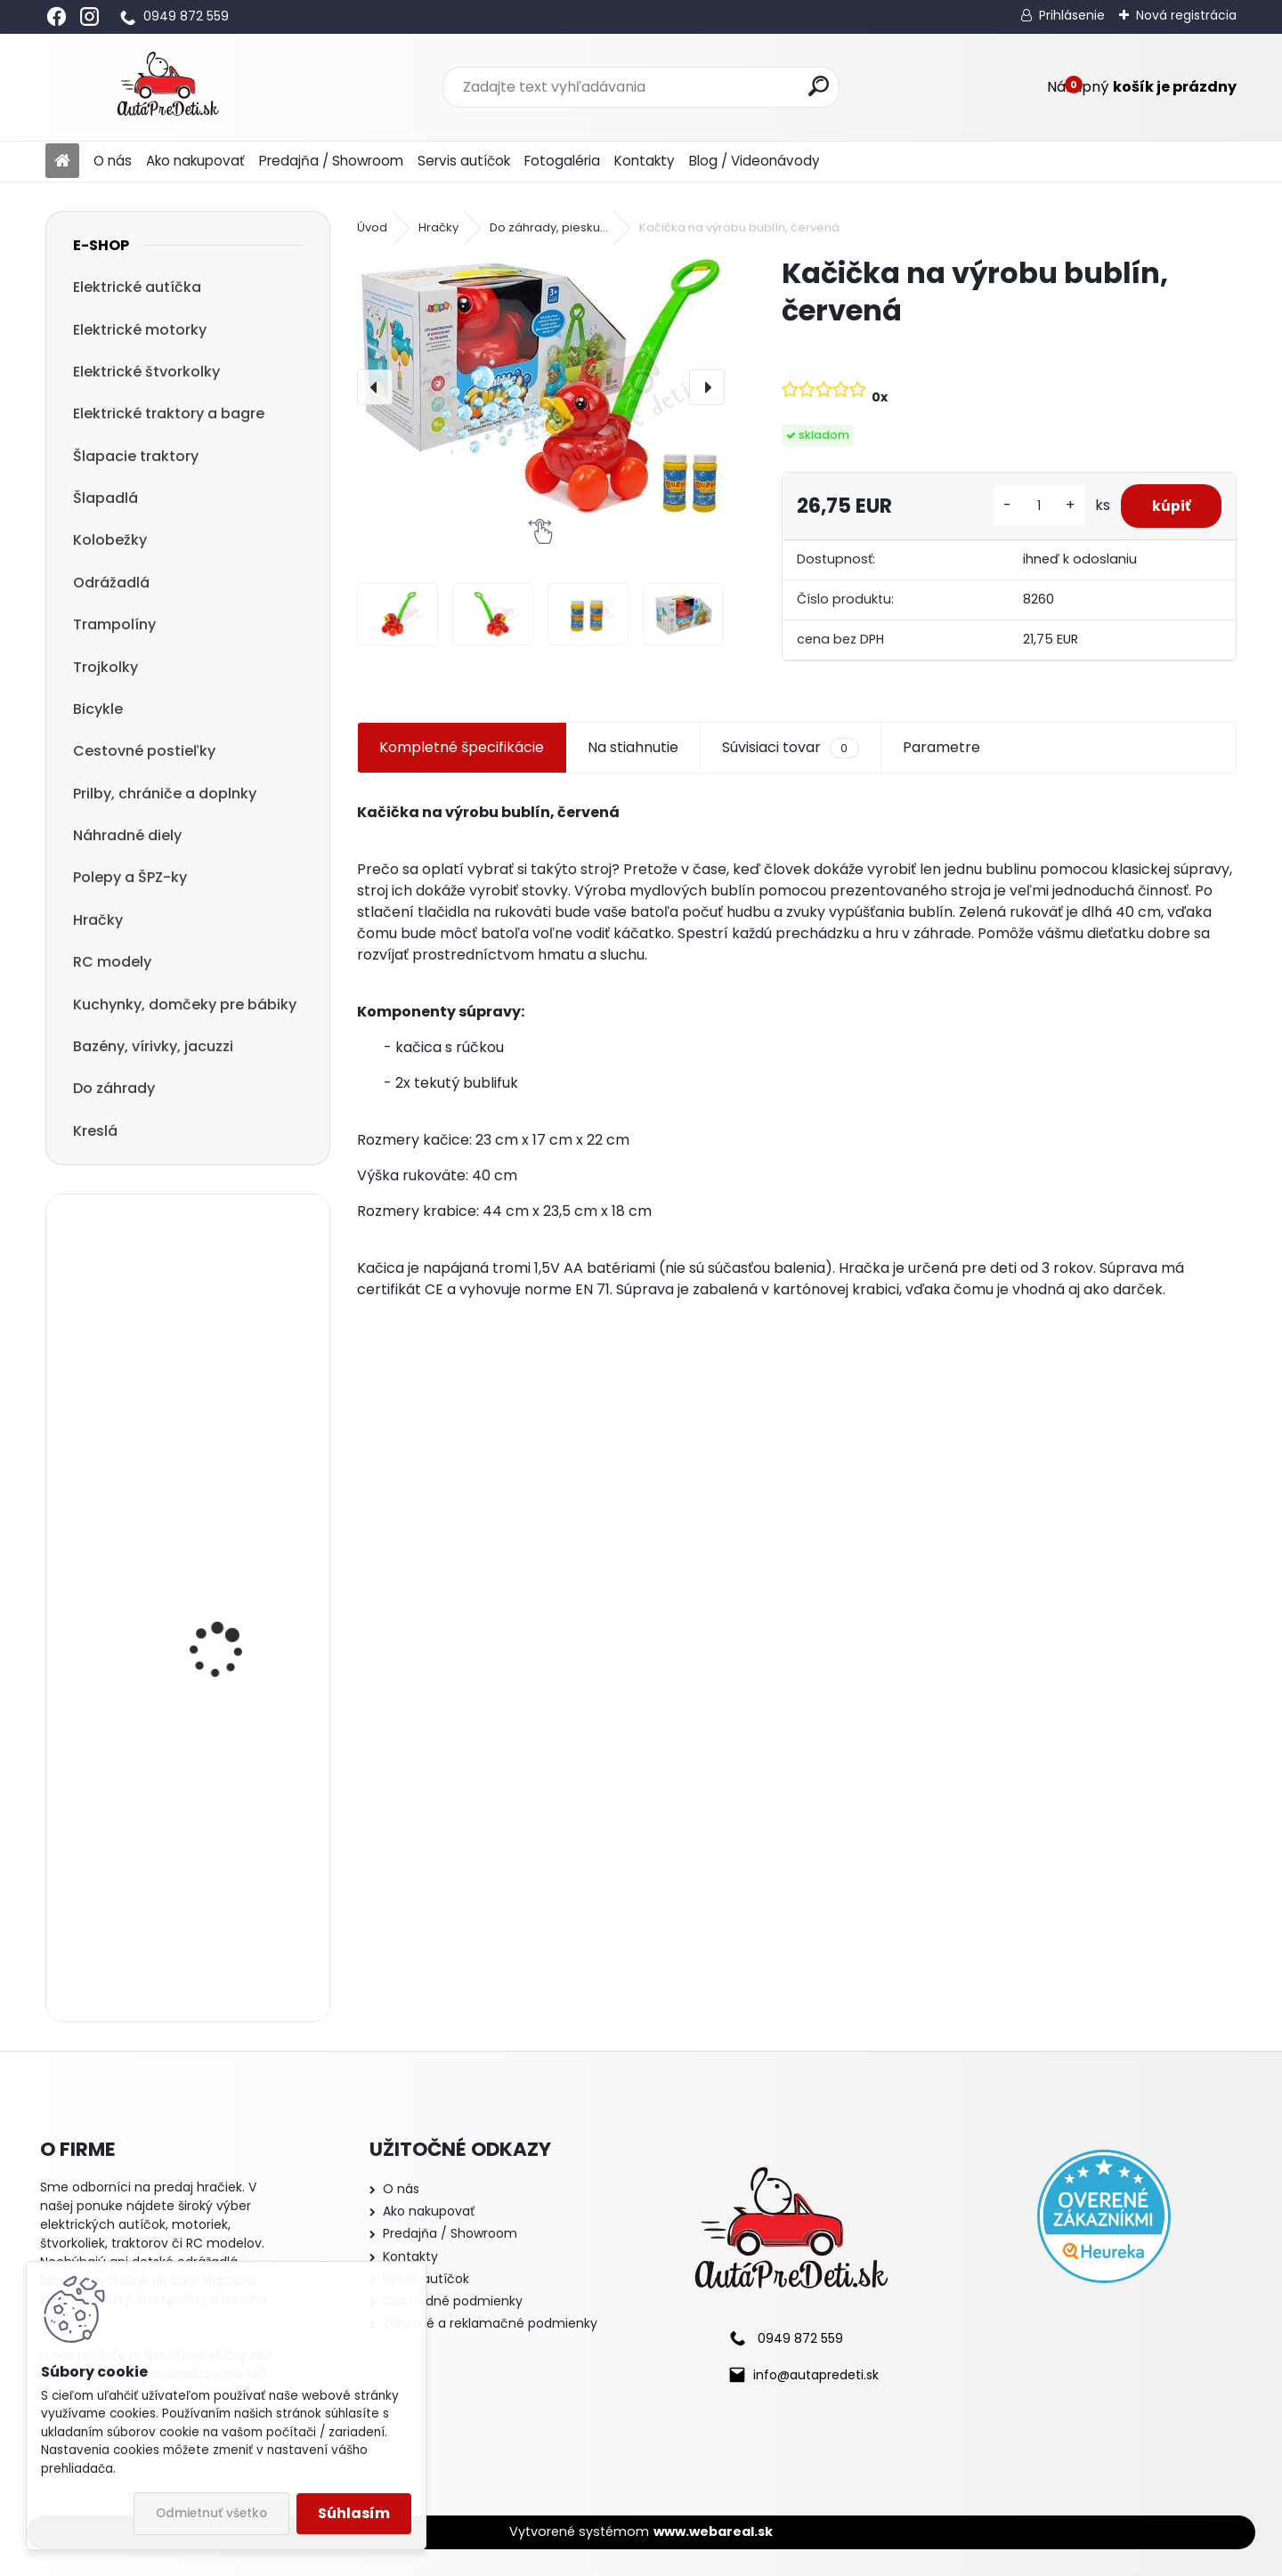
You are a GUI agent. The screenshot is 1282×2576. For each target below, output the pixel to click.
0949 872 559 (186, 16)
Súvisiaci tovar (790, 747)
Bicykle (98, 709)
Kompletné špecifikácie (461, 747)
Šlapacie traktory (136, 456)
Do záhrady (114, 1088)
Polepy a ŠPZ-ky (130, 877)
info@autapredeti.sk (816, 2375)
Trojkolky (105, 667)
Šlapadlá (105, 498)
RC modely (112, 962)
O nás (112, 160)
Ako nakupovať (195, 160)
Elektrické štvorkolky (146, 371)
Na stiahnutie (633, 747)
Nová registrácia (1186, 15)
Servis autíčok (464, 160)
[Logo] (167, 87)
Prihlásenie (1072, 15)
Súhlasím (354, 2513)
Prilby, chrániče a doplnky (164, 793)
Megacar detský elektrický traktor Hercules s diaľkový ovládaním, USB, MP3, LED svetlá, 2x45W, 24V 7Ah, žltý (233, 1637)
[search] (818, 86)
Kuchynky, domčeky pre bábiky (184, 1004)
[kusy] (1029, 506)
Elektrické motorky (140, 330)
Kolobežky (110, 540)
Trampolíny (114, 624)
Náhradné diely (127, 835)
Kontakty (644, 160)
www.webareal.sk (713, 2531)
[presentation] (375, 387)
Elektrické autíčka (137, 287)
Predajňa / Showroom (331, 160)
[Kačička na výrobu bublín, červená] (540, 386)
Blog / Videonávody (754, 160)
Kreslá (95, 1131)
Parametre (941, 747)
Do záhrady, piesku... (549, 227)
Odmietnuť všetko (211, 2513)
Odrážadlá (111, 582)
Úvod (372, 227)
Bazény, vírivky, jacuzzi (153, 1046)
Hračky (98, 920)
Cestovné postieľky (144, 751)
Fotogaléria (562, 160)
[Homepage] (62, 162)
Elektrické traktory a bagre (168, 413)
